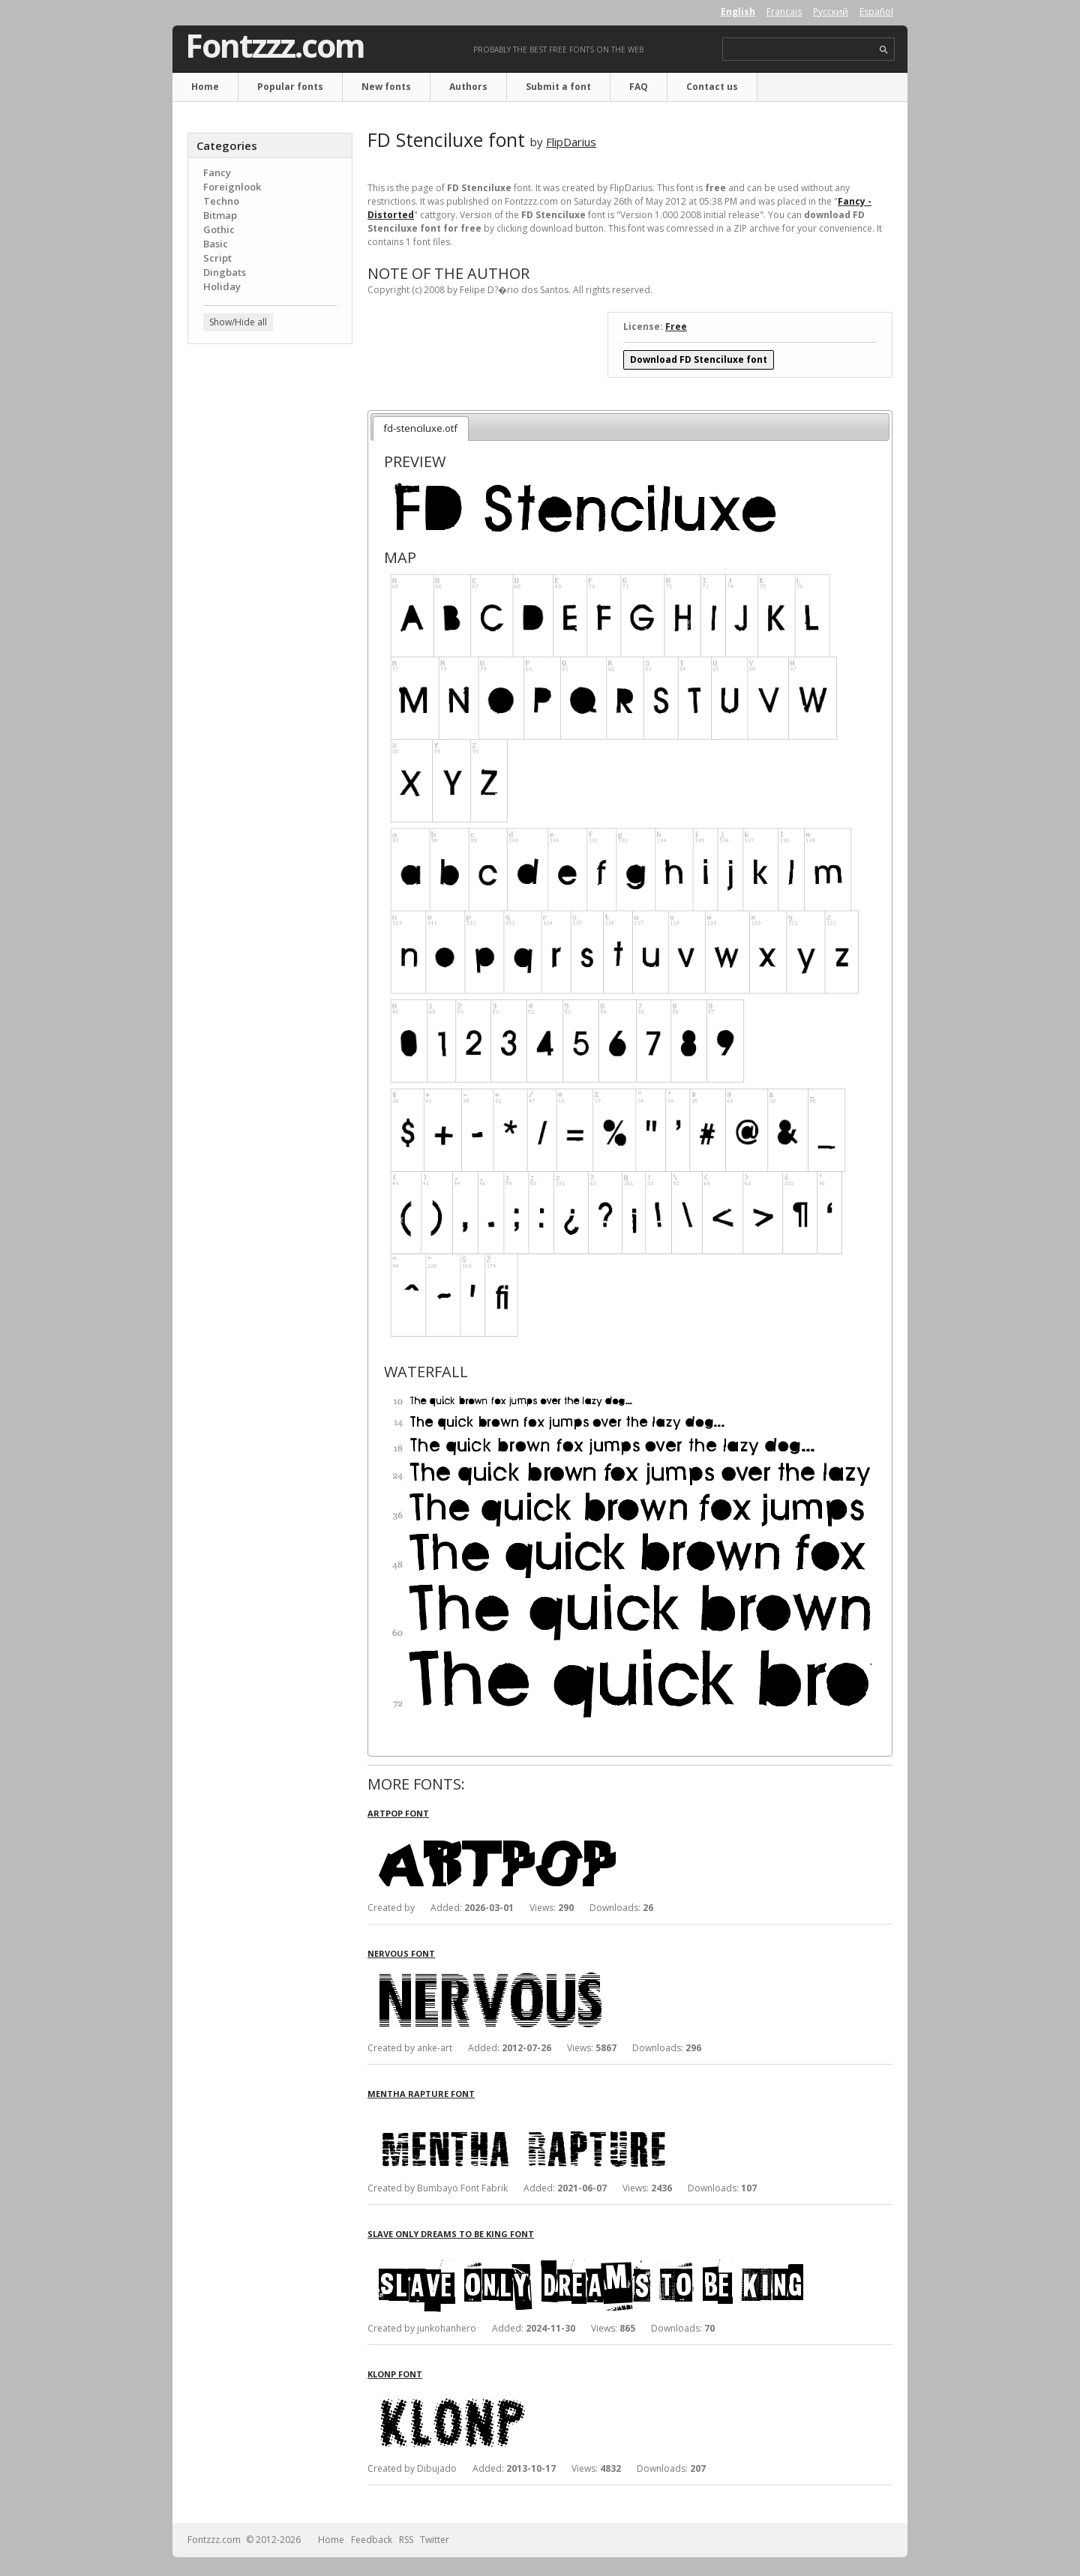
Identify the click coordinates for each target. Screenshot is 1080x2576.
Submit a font (558, 86)
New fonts (386, 86)
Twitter (434, 2539)
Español (876, 11)
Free (676, 326)
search (884, 50)
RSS (406, 2539)
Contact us (712, 86)
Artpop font (398, 1813)
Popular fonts (290, 86)
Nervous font (401, 1953)
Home (205, 86)
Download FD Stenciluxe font (698, 359)
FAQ (638, 86)
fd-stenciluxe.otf (420, 428)
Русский (830, 11)
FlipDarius (571, 141)
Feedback (371, 2539)
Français (784, 11)
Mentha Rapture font (421, 2093)
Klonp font (395, 2374)
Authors (468, 86)
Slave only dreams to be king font (451, 2233)
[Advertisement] (270, 596)
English (738, 11)
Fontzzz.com (274, 45)
